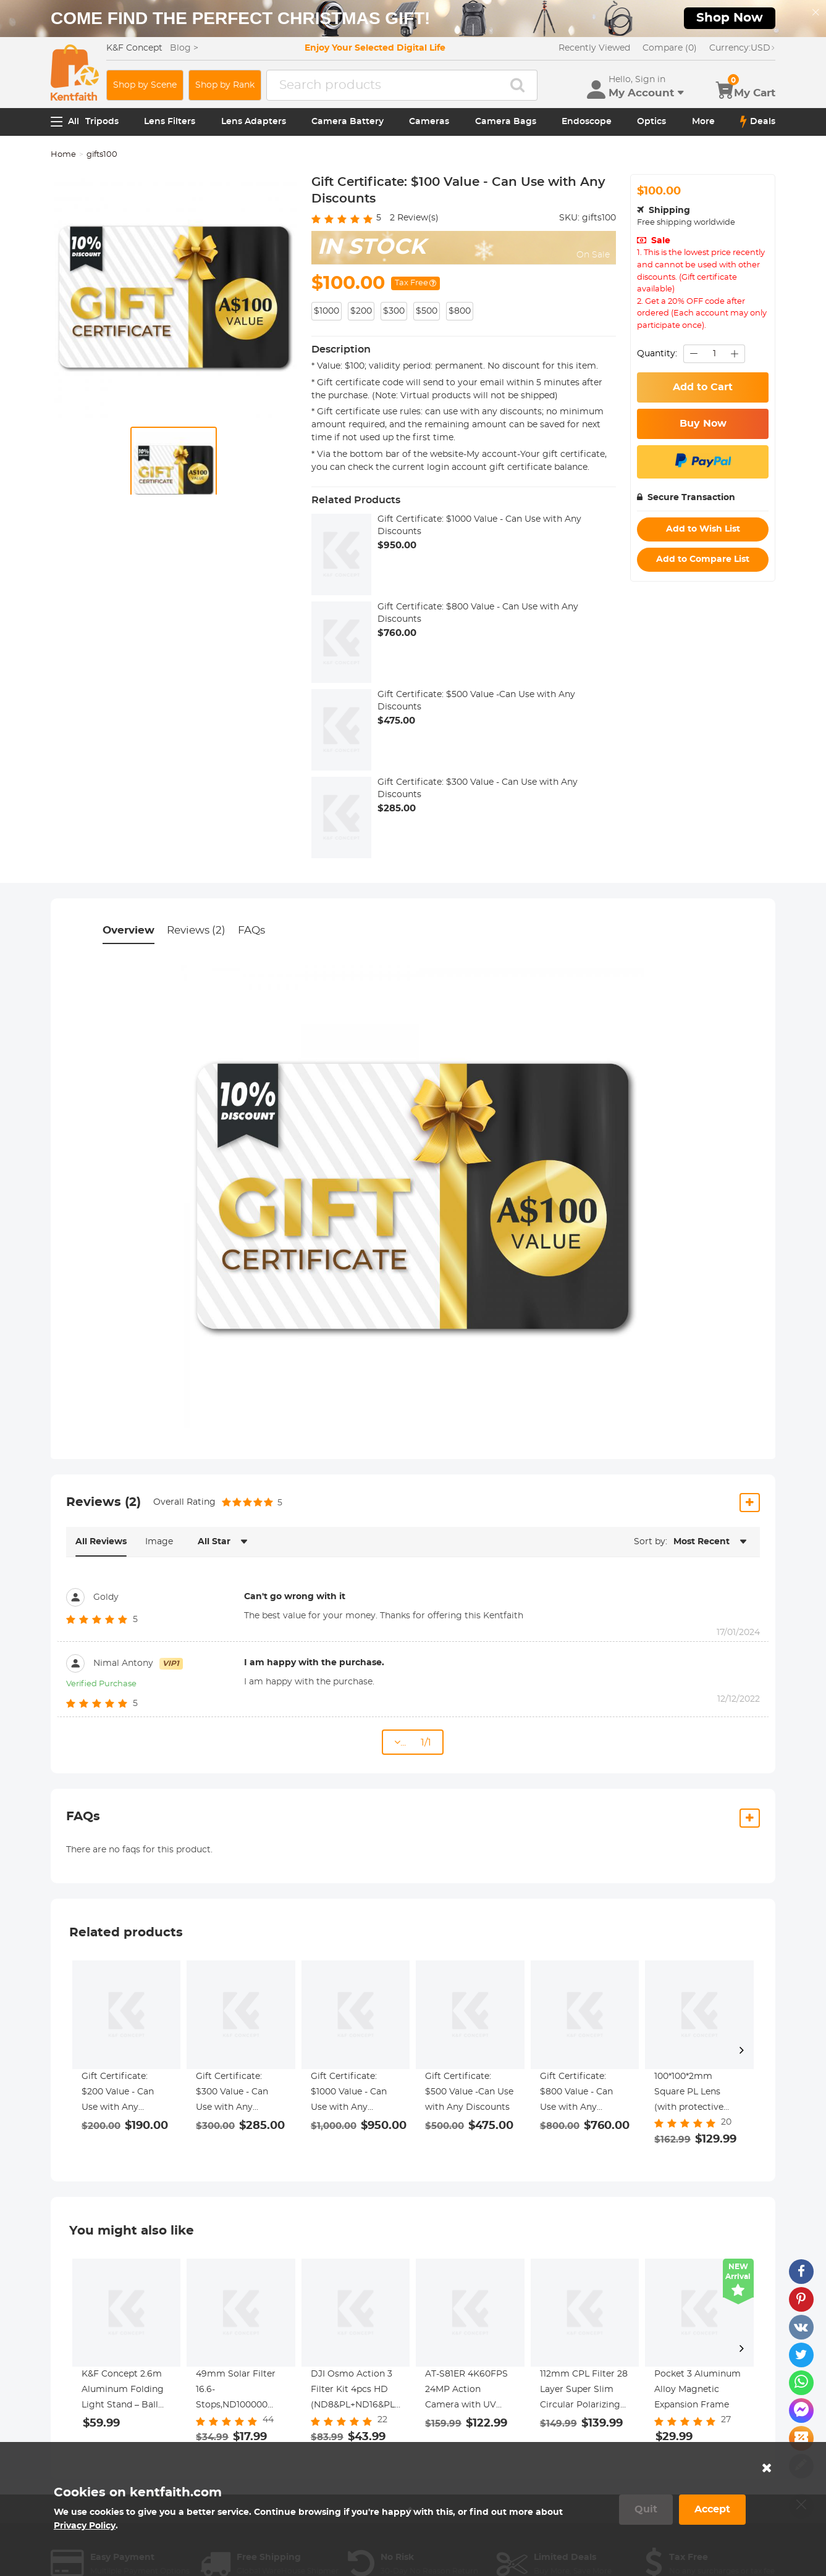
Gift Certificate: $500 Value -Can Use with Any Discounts (476, 700)
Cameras (429, 121)
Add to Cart (703, 387)
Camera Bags (505, 121)
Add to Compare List (702, 559)
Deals (757, 121)
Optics (651, 121)
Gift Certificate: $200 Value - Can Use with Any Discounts (118, 2093)
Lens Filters (169, 121)
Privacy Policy (85, 2526)
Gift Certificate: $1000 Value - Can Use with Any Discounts (479, 525)
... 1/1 (412, 1742)
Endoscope (587, 121)
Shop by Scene (145, 85)
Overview (128, 930)
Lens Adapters (253, 121)
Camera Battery (347, 121)
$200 (361, 311)
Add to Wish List (703, 529)
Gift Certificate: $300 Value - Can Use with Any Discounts (477, 788)
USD (742, 48)
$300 (394, 311)
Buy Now (703, 424)
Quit (645, 2509)
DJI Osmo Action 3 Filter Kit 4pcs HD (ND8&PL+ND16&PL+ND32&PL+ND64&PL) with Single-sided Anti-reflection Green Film (356, 2391)
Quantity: (657, 353)
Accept (712, 2509)
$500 (426, 311)
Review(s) (414, 218)
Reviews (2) (196, 930)
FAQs (251, 930)
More (703, 121)
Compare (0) (670, 48)
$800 (460, 311)
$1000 (326, 311)
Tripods (102, 121)
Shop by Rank (225, 85)
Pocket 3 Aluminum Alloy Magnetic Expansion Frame (697, 2389)
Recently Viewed (594, 48)
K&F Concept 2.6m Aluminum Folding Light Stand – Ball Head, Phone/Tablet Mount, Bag (124, 2391)
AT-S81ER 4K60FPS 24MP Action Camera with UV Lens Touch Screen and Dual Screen (466, 2391)
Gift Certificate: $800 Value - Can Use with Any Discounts (477, 613)
